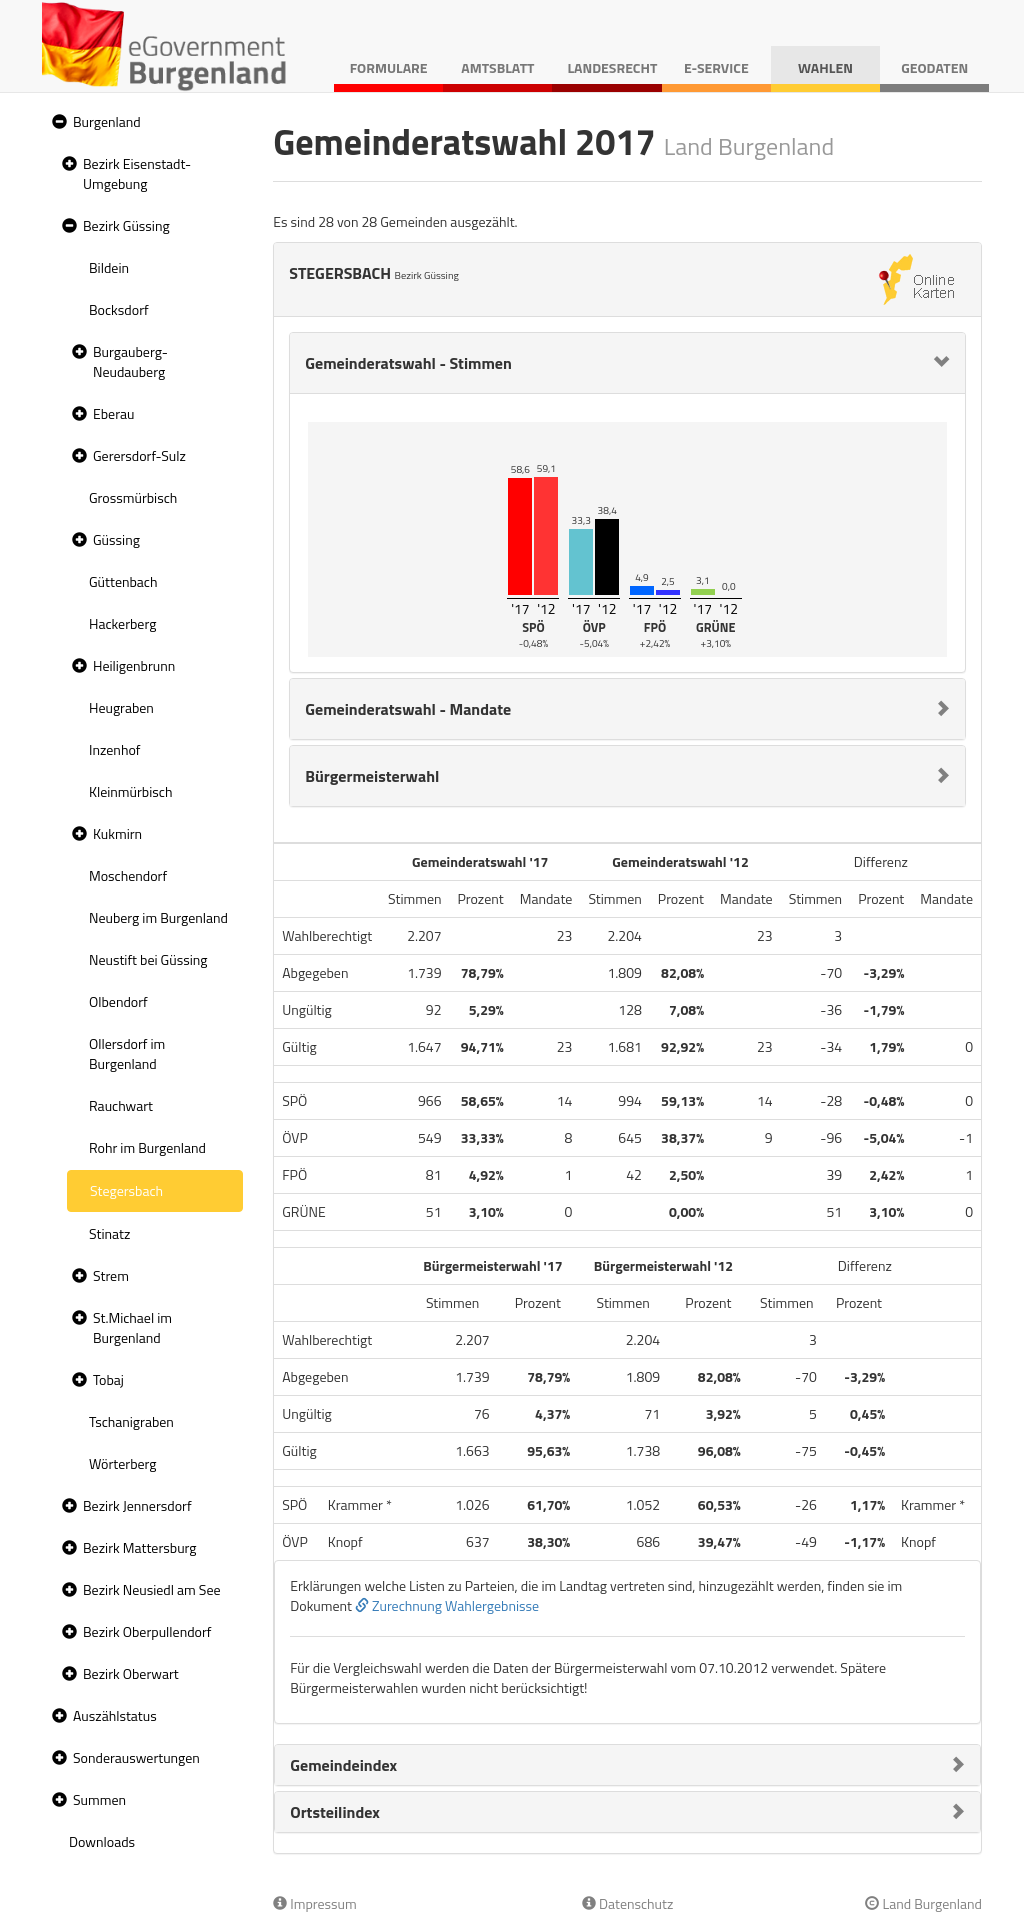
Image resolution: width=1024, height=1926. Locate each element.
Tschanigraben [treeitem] (131, 1421)
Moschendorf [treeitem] (128, 875)
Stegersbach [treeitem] (126, 1190)
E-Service (716, 67)
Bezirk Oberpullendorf (147, 1631)
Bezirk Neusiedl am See (152, 1589)
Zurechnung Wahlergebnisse (447, 1605)
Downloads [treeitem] (102, 1841)
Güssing (116, 539)
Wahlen (825, 67)
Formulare (389, 67)
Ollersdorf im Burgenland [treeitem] (127, 1053)
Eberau (113, 413)
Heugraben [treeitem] (121, 707)
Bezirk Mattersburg (140, 1547)
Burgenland (107, 121)
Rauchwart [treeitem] (121, 1105)
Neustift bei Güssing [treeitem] (148, 959)
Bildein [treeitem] (109, 267)
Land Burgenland (923, 1903)
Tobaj (108, 1379)
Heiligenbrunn (134, 665)
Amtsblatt (497, 67)
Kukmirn (117, 833)
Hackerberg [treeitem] (122, 623)
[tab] (627, 363)
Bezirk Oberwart (131, 1673)
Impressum (315, 1903)
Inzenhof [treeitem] (114, 749)
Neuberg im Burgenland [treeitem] (158, 917)
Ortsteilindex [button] (335, 1812)
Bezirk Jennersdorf (137, 1505)
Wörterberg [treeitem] (123, 1463)
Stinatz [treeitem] (109, 1233)
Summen (99, 1799)
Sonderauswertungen (136, 1757)
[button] (57, 122)
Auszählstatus (115, 1715)
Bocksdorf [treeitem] (119, 309)
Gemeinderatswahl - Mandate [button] (408, 709)
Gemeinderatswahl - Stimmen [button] (408, 363)
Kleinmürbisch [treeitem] (130, 791)
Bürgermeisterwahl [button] (372, 776)
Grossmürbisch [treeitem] (133, 497)
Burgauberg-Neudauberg (130, 361)
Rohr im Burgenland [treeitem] (147, 1147)
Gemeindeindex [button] (343, 1765)
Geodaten (934, 67)
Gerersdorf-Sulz (139, 455)
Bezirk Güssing (126, 225)
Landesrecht (612, 67)
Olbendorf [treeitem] (118, 1001)
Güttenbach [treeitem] (123, 581)
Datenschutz (627, 1903)
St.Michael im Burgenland (132, 1327)
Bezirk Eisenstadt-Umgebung (137, 173)
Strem (111, 1275)
